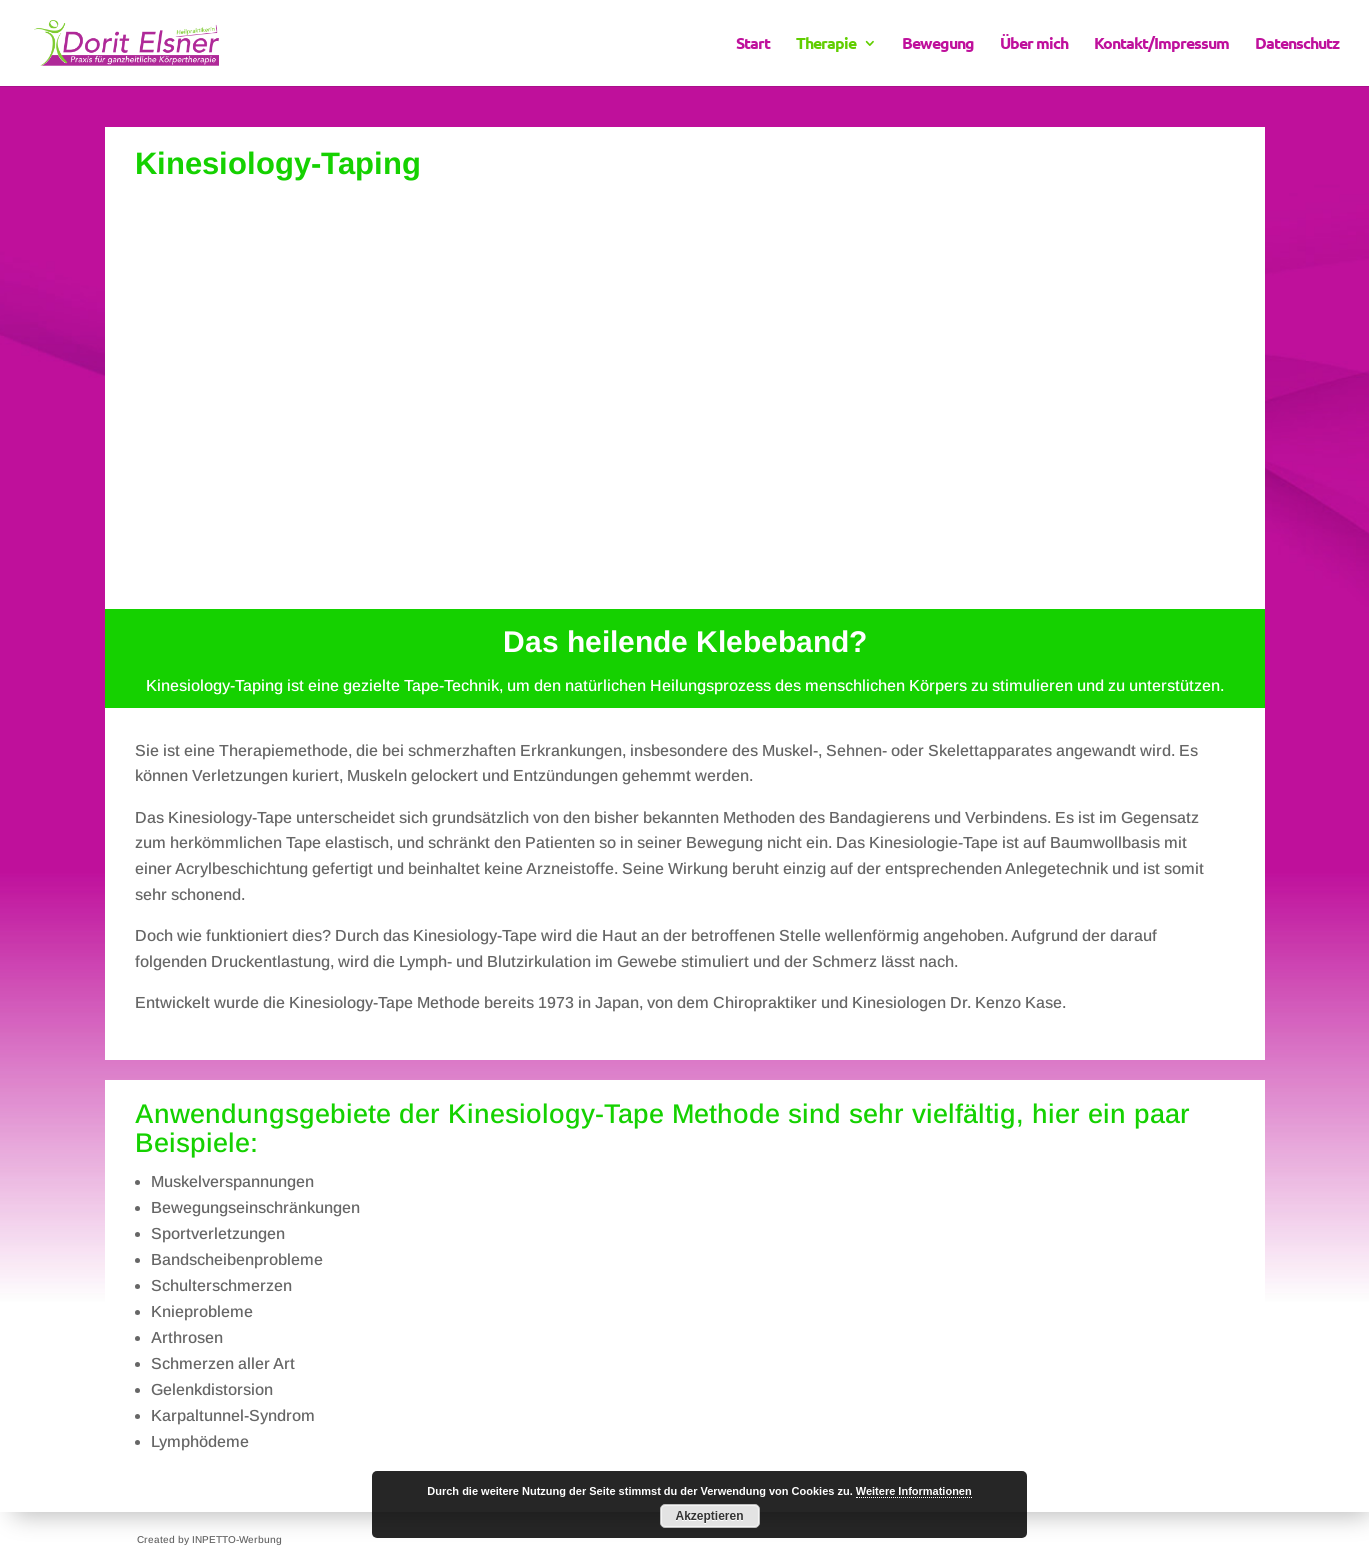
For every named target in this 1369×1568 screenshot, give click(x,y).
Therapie (826, 44)
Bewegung (938, 44)
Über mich (1034, 44)
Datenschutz (1297, 44)
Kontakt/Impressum (1161, 44)
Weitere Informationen (914, 1491)
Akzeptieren (709, 1516)
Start (753, 44)
